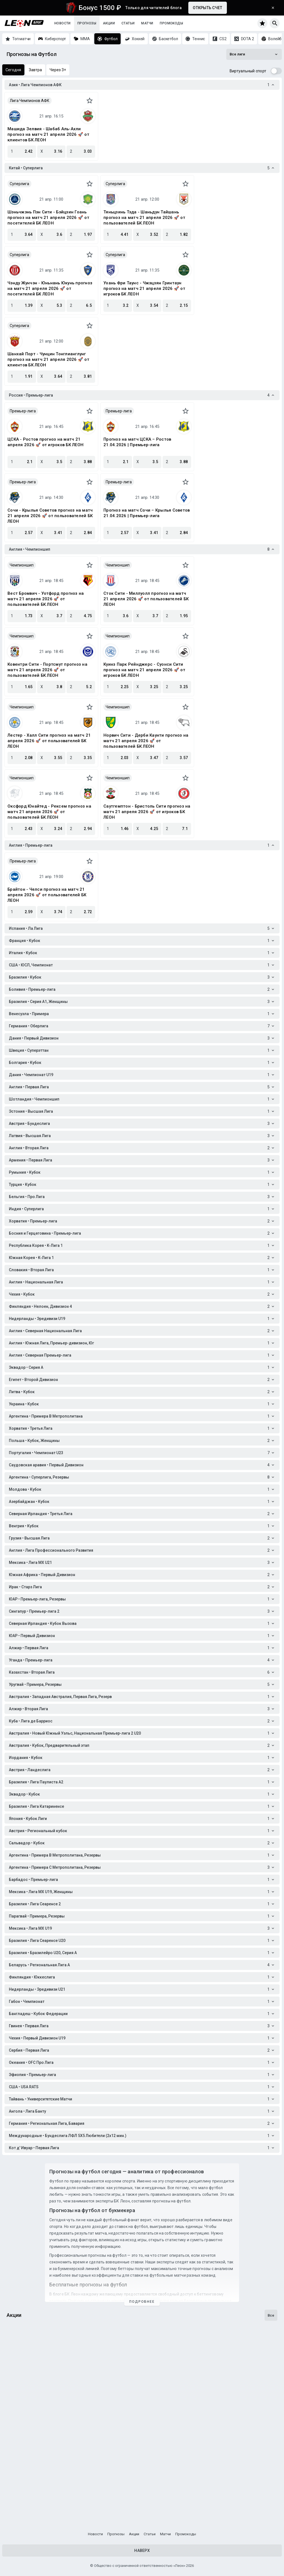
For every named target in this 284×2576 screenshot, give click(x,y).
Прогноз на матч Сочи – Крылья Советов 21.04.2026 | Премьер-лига (146, 513)
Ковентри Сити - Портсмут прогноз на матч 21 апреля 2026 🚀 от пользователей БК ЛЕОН (47, 670)
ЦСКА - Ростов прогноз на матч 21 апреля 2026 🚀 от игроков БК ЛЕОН (45, 442)
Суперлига (19, 184)
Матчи (147, 23)
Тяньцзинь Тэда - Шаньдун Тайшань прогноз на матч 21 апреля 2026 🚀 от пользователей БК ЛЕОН (144, 218)
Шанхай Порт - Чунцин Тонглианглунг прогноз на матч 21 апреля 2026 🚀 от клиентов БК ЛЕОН (48, 359)
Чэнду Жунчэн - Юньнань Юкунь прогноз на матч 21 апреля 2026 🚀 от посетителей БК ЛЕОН (49, 288)
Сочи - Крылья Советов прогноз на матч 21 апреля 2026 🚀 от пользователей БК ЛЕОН (50, 516)
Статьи (128, 23)
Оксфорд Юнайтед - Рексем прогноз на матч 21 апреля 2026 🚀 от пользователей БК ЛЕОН (49, 812)
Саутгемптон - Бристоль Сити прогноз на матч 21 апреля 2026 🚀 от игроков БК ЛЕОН (147, 812)
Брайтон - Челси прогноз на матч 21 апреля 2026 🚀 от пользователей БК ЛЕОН (46, 895)
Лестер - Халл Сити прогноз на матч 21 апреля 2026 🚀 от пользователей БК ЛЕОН (49, 741)
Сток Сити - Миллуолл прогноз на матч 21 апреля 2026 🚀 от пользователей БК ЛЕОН (146, 599)
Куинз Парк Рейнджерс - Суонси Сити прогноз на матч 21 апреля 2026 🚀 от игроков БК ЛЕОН (144, 670)
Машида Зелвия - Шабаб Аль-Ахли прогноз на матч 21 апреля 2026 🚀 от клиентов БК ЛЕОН (48, 134)
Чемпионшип (22, 565)
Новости (62, 23)
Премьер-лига (23, 411)
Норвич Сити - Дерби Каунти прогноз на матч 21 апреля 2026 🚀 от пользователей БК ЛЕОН (145, 741)
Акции (109, 23)
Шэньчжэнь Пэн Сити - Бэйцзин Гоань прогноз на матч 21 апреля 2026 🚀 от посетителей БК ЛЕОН (48, 218)
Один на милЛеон (27, 2436)
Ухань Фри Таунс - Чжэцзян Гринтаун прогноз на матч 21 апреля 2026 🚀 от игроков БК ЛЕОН (144, 288)
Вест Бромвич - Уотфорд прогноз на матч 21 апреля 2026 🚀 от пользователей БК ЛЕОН (45, 599)
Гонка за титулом (27, 2369)
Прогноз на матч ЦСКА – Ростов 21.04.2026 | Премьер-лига (137, 442)
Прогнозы (86, 23)
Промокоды (171, 23)
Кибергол (18, 2502)
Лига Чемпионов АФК (29, 100)
